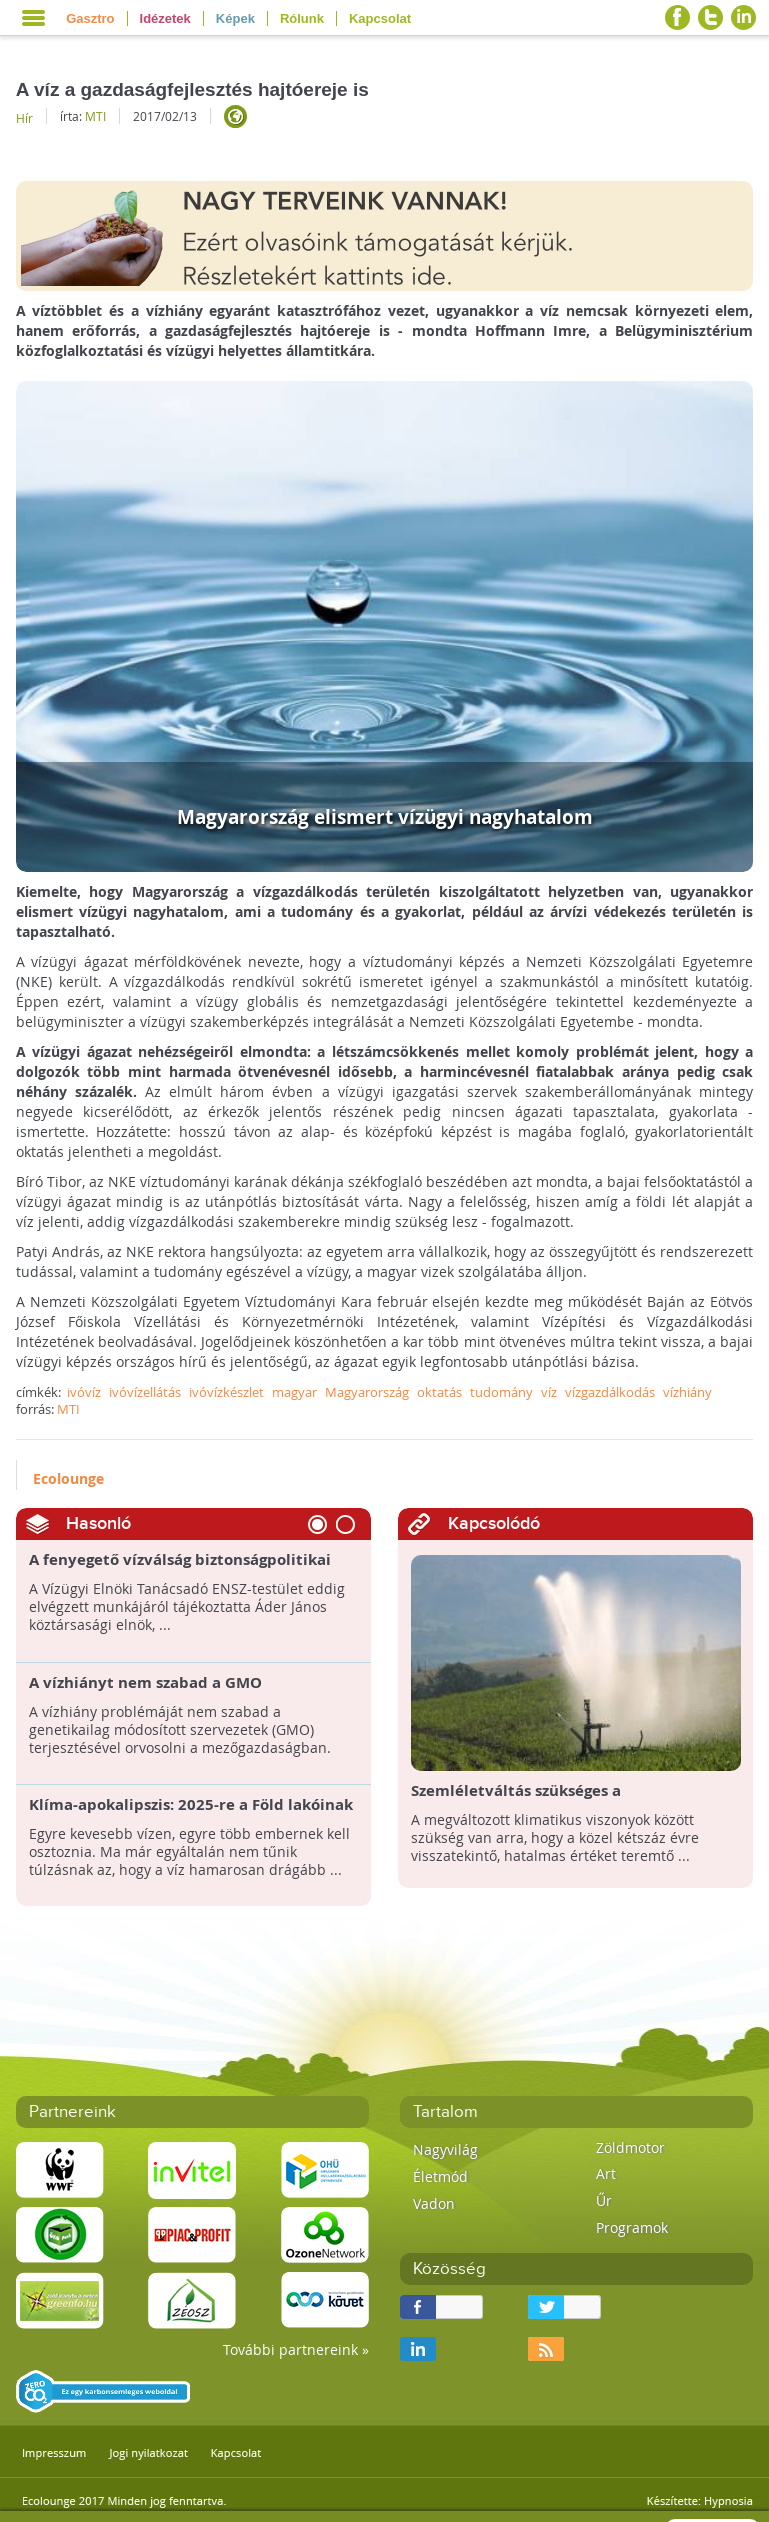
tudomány (501, 1392)
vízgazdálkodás (610, 1392)
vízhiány (687, 1392)
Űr (604, 2200)
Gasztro (90, 18)
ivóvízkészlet (226, 1392)
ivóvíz (84, 1392)
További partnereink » (296, 2349)
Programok (632, 2227)
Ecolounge (68, 1478)
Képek (235, 18)
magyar (294, 1392)
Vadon (434, 2203)
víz (549, 1392)
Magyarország (367, 1392)
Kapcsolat (380, 18)
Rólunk (302, 18)
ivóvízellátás (145, 1392)
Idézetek (165, 18)
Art (606, 2173)
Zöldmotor (630, 2147)
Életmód (440, 2176)
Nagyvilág (445, 2149)
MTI (95, 116)
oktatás (439, 1392)
